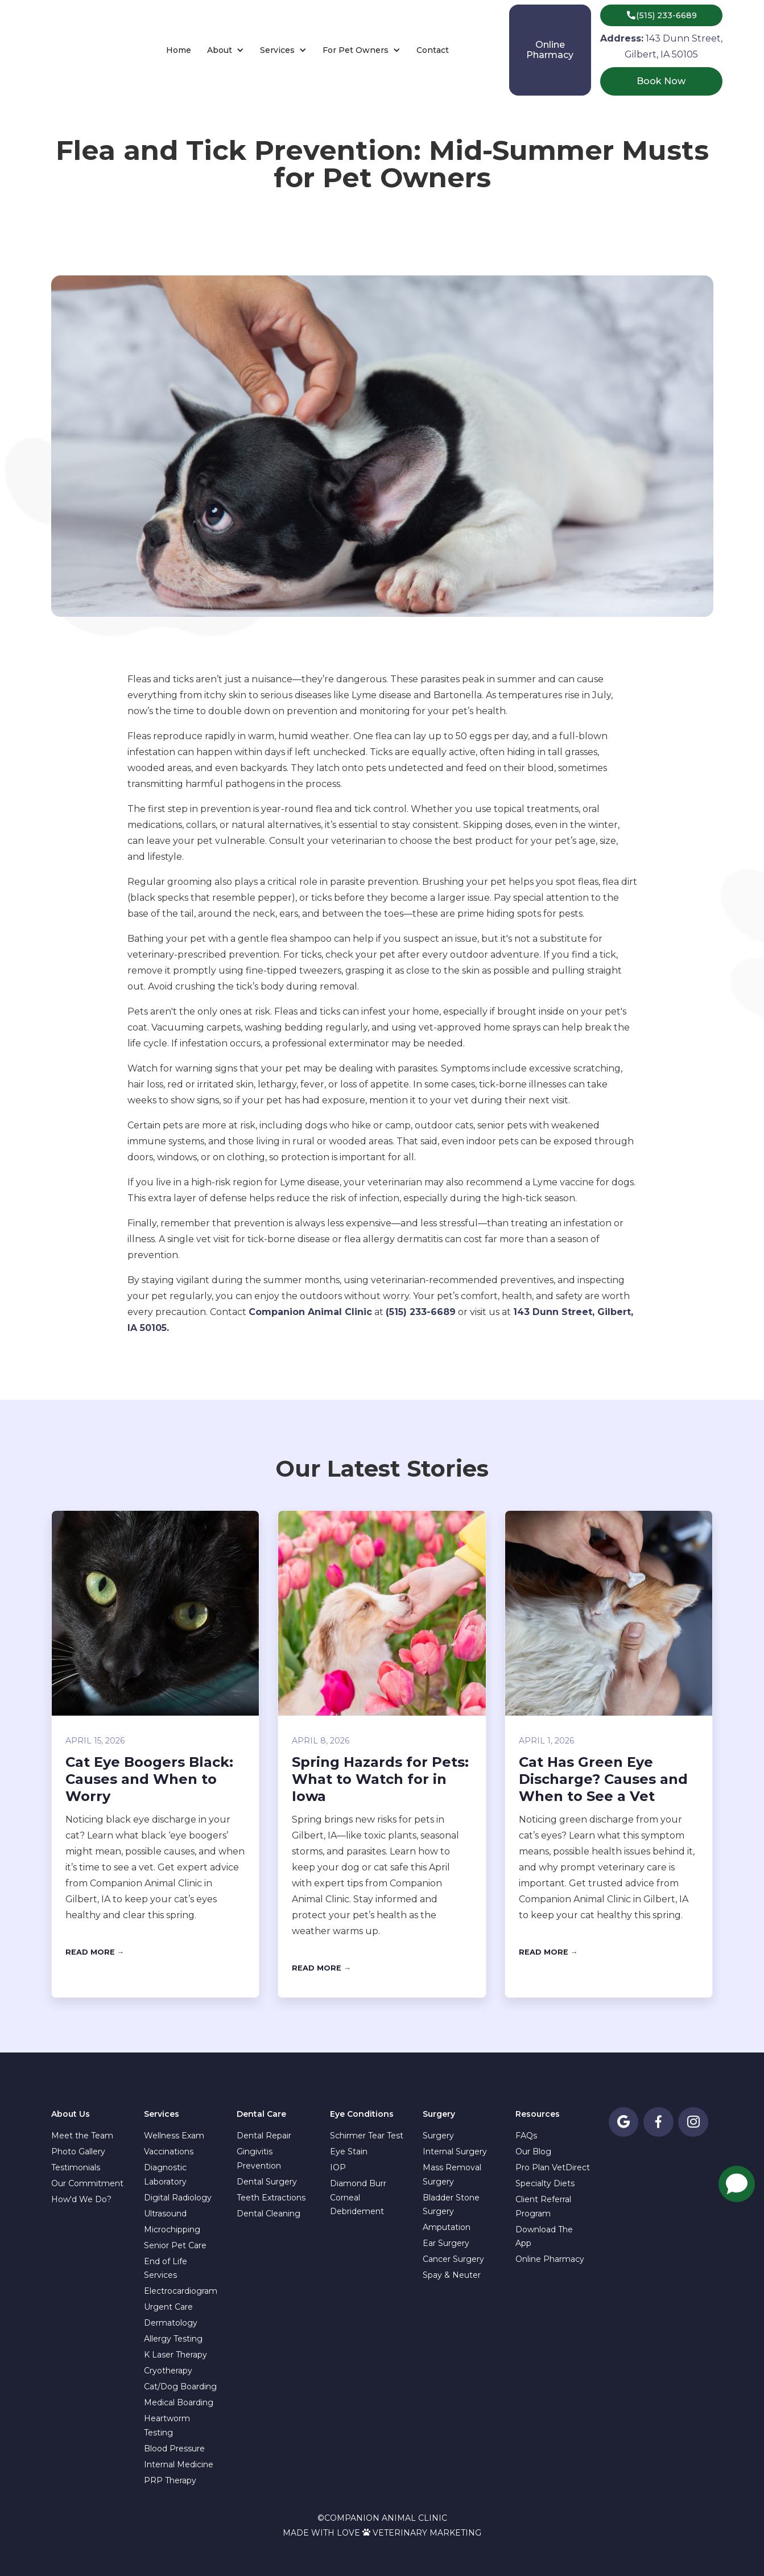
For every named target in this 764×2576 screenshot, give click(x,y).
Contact (432, 50)
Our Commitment (87, 2183)
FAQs (526, 2135)
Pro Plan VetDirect (552, 2167)
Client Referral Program (543, 2206)
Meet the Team (82, 2135)
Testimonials (75, 2167)
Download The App (544, 2236)
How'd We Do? (81, 2199)
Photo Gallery (78, 2151)
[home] (74, 50)
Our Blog (533, 2151)
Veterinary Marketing (427, 2533)
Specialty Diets (545, 2183)
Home (178, 50)
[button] (225, 50)
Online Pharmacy (549, 2259)
